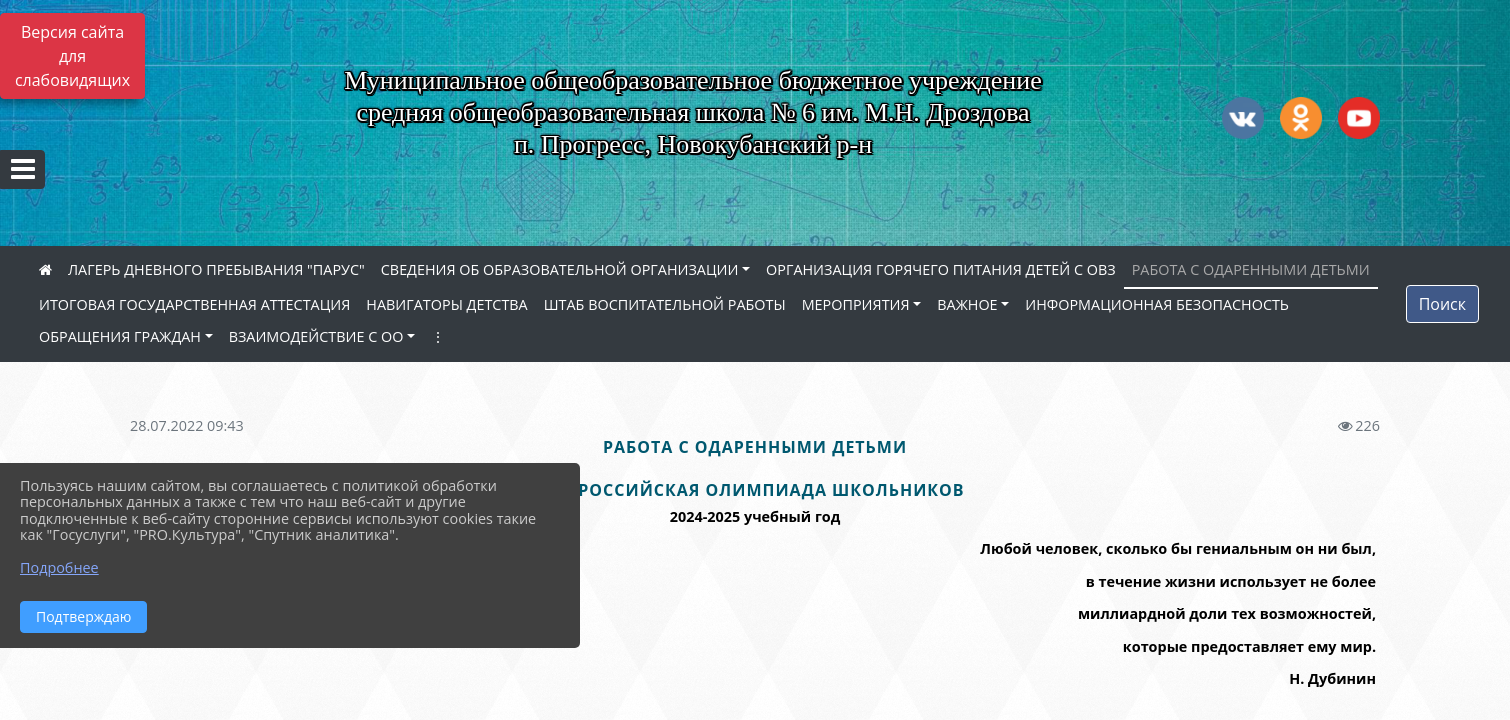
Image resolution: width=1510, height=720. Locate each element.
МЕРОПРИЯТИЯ (856, 304)
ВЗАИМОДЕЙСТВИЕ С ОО (316, 336)
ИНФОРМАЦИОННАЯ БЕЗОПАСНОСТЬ (1157, 304)
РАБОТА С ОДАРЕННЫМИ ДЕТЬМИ (1251, 269)
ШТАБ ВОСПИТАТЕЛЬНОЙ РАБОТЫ (665, 304)
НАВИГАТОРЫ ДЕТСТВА (446, 304)
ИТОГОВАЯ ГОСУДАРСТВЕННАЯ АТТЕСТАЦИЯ (194, 304)
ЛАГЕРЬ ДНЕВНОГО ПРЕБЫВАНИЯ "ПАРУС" (216, 269)
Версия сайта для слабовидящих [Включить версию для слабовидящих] (72, 56)
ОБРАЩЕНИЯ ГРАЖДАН (120, 336)
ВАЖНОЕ (967, 304)
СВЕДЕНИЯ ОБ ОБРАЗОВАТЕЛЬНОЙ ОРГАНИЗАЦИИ (560, 269)
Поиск (1442, 304)
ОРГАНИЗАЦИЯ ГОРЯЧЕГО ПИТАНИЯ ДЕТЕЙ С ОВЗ (941, 269)
